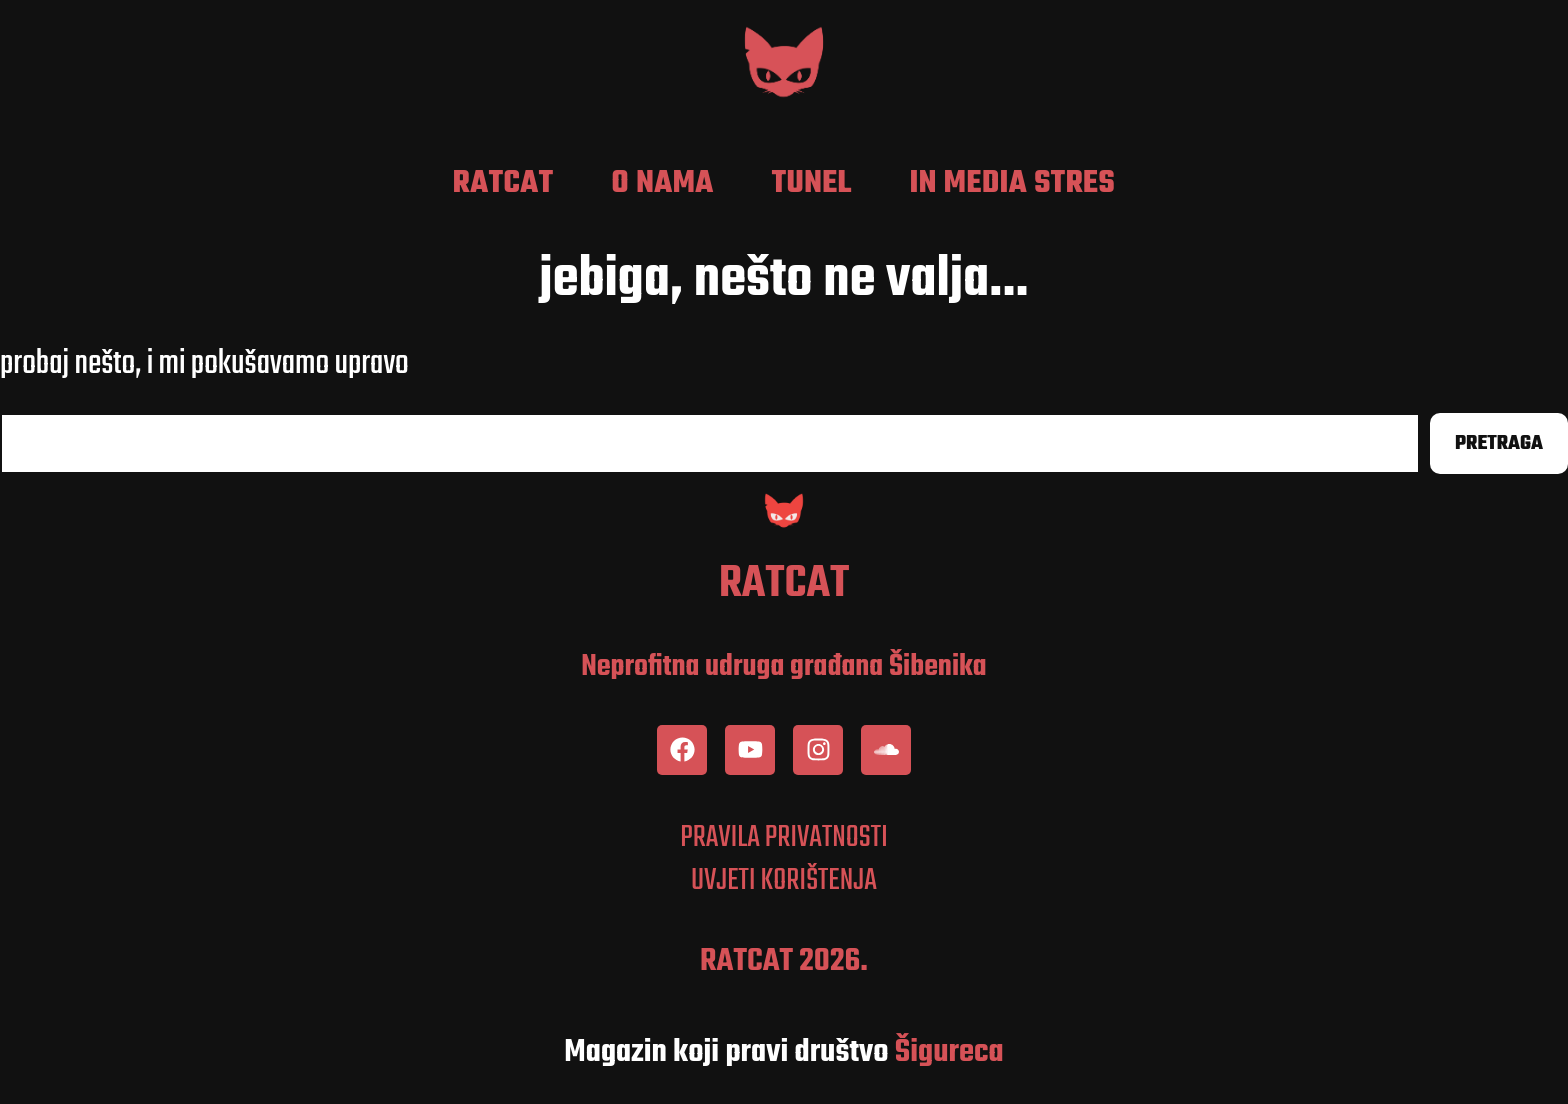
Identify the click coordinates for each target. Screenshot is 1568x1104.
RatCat (503, 184)
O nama (663, 184)
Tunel (812, 184)
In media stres (1012, 184)
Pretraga (1499, 443)
